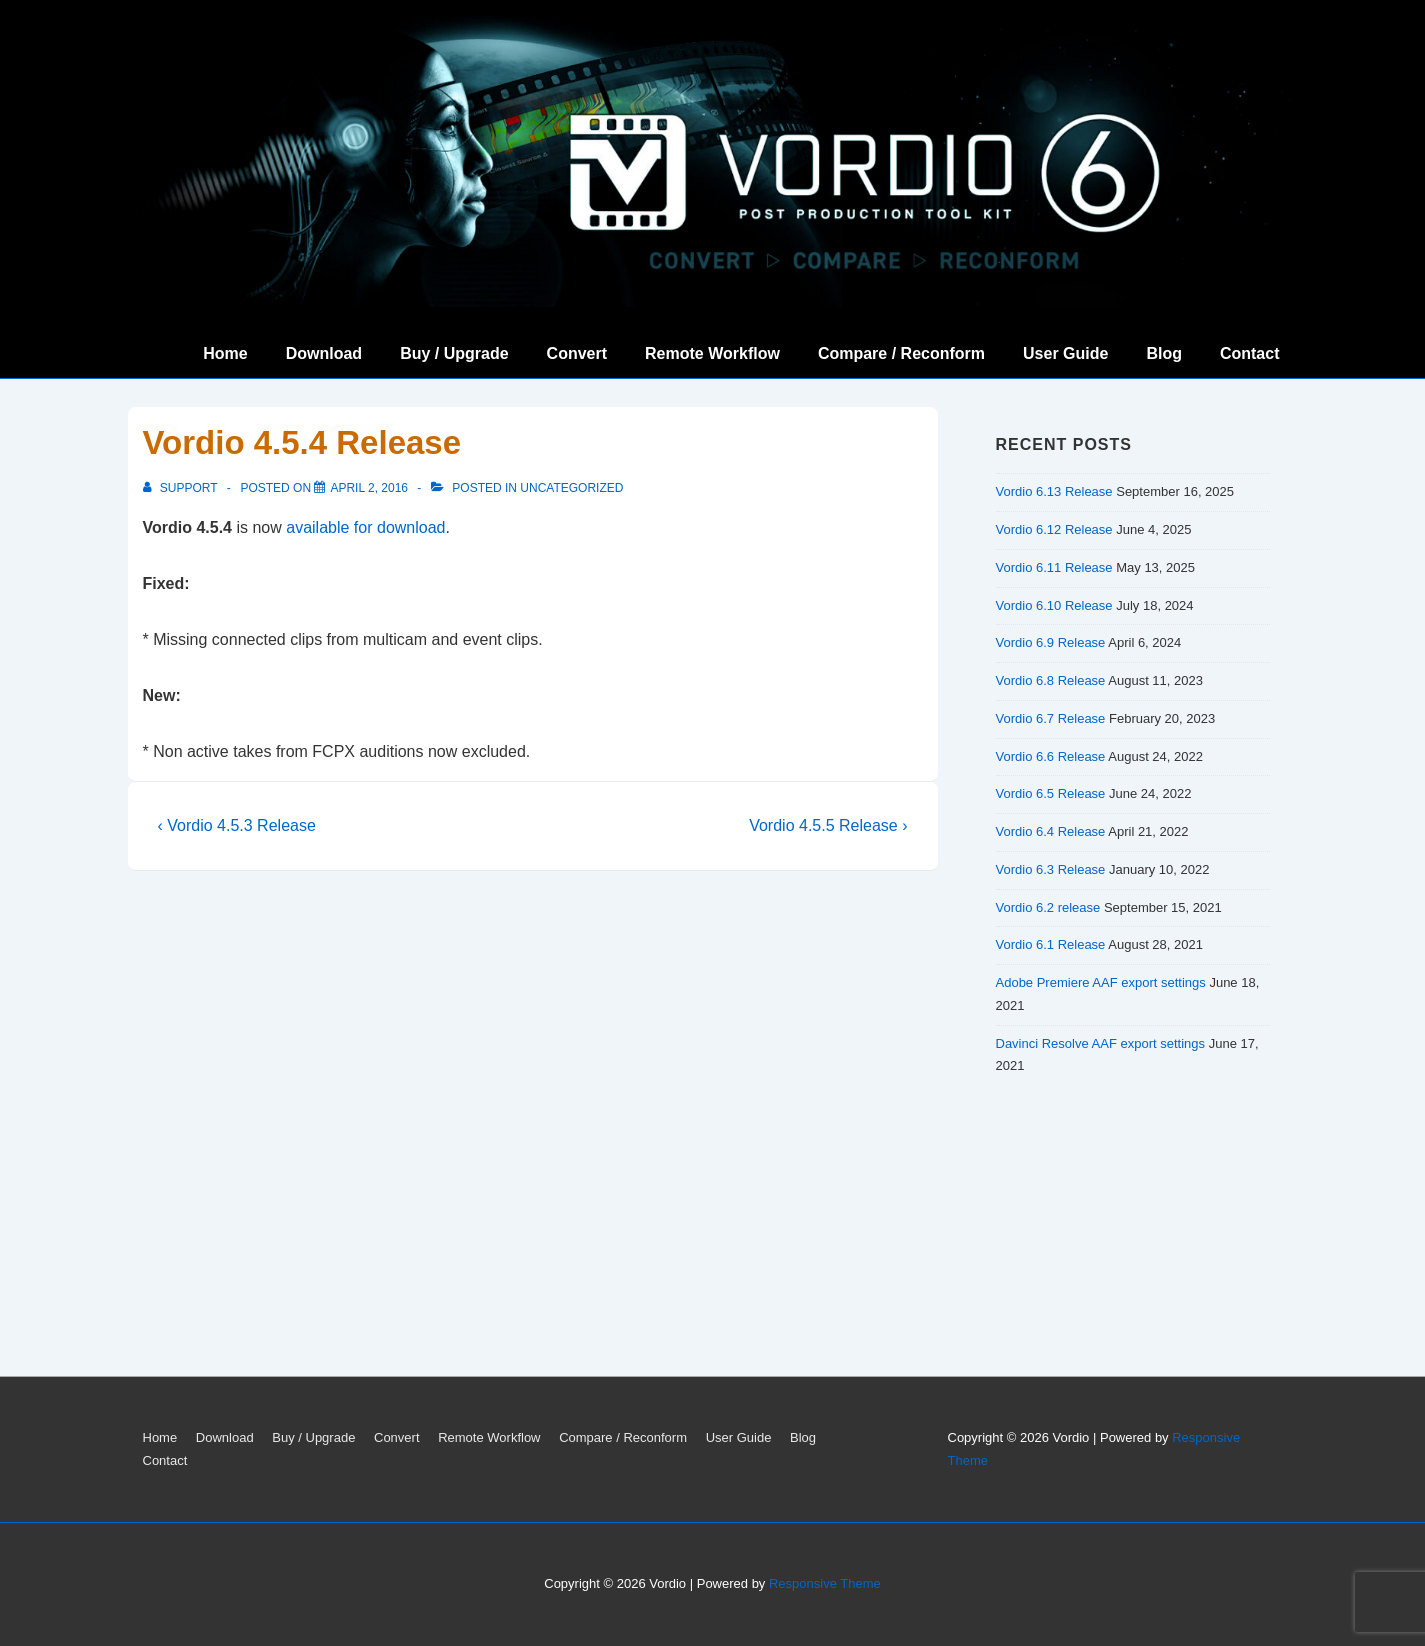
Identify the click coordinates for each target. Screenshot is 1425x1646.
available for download (365, 527)
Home (225, 353)
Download (324, 353)
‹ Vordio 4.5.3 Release (237, 825)
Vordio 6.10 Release (1054, 605)
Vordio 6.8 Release (1051, 680)
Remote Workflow (712, 353)
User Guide (1065, 353)
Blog (1164, 353)
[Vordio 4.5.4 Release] (369, 488)
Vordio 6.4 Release (1051, 831)
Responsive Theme (825, 1583)
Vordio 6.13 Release (1054, 491)
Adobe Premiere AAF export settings (1101, 982)
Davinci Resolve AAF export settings (1101, 1043)
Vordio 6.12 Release (1054, 529)
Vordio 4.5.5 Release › (828, 825)
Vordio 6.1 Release (1051, 944)
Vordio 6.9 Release (1051, 642)
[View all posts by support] (182, 488)
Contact (1250, 353)
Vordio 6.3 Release (1051, 869)
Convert (577, 353)
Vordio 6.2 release (1048, 907)
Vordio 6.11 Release (1054, 567)
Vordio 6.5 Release (1051, 793)
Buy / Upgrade (454, 353)
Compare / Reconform (901, 353)
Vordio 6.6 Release (1051, 756)
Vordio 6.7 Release (1051, 718)
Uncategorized (571, 488)
